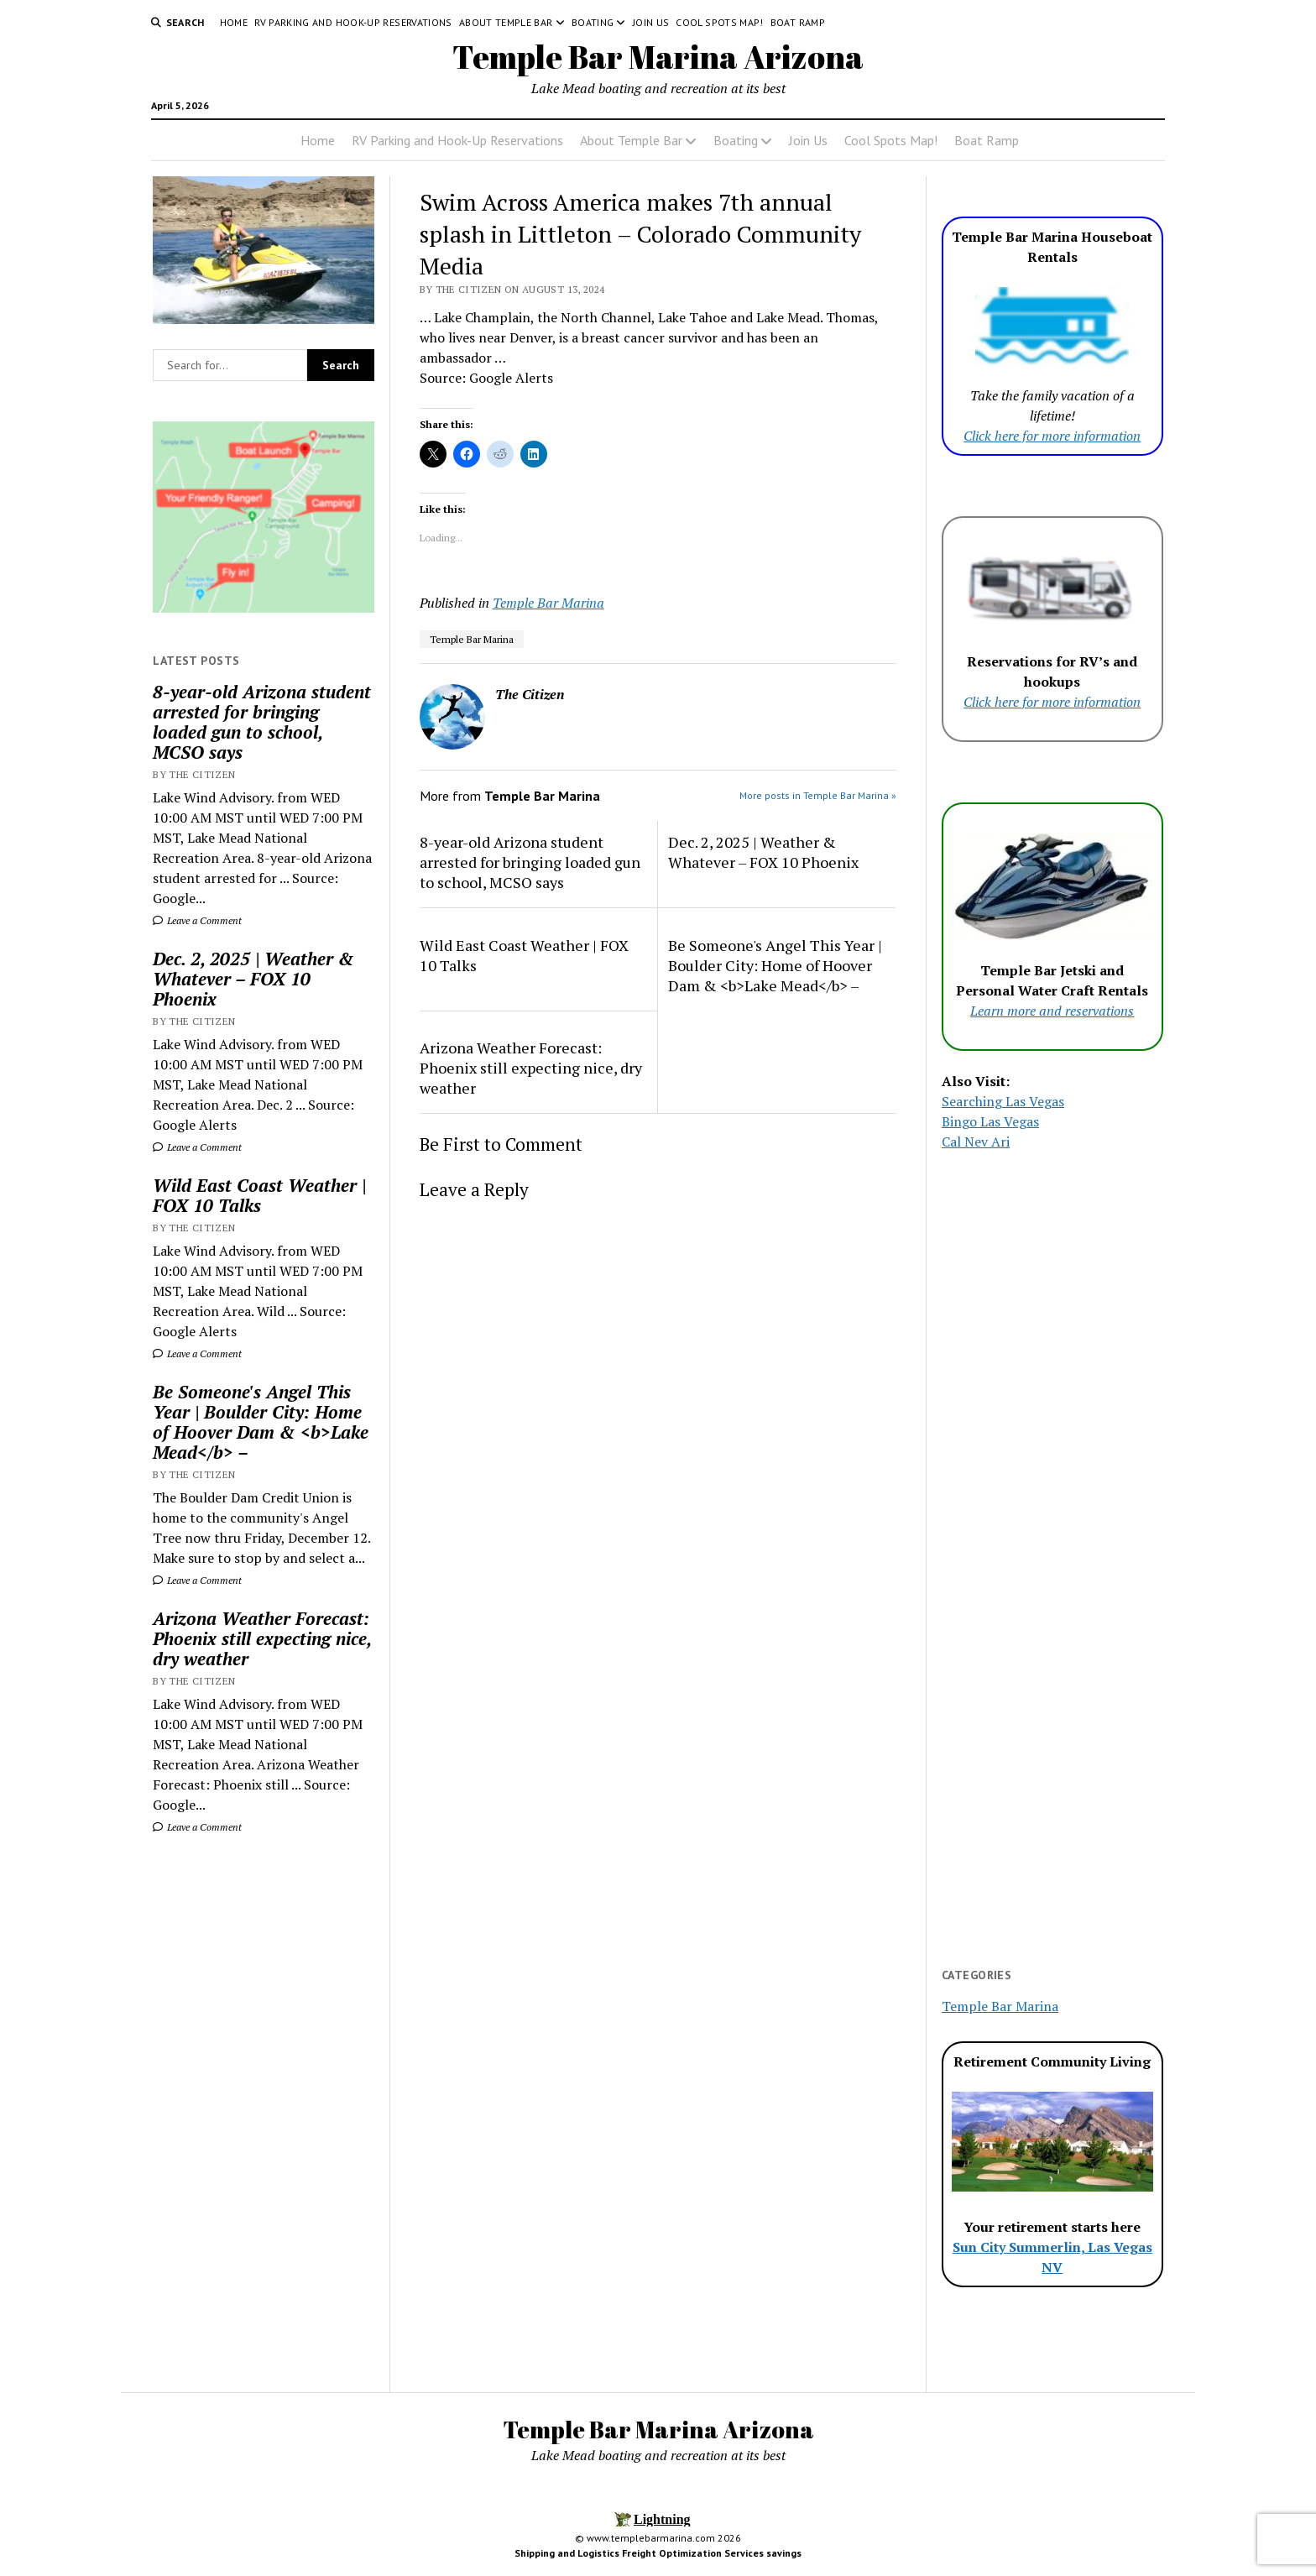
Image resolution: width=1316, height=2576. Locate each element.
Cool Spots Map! (719, 22)
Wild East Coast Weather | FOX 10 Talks (259, 1195)
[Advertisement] (263, 2113)
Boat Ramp (797, 22)
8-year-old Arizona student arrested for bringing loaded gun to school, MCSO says (262, 722)
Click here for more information (1052, 435)
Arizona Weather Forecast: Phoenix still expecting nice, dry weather (262, 1638)
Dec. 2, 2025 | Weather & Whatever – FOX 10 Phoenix (253, 978)
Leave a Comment (197, 920)
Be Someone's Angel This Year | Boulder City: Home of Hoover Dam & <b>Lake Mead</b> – (260, 1422)
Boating (593, 22)
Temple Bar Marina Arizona (658, 56)
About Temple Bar (506, 22)
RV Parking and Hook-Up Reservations (353, 22)
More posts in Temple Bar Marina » (817, 795)
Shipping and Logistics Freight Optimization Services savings (658, 2553)
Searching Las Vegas (1003, 1101)
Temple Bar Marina (548, 602)
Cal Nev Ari (976, 1141)
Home (234, 22)
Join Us (651, 22)
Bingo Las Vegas (990, 1121)
